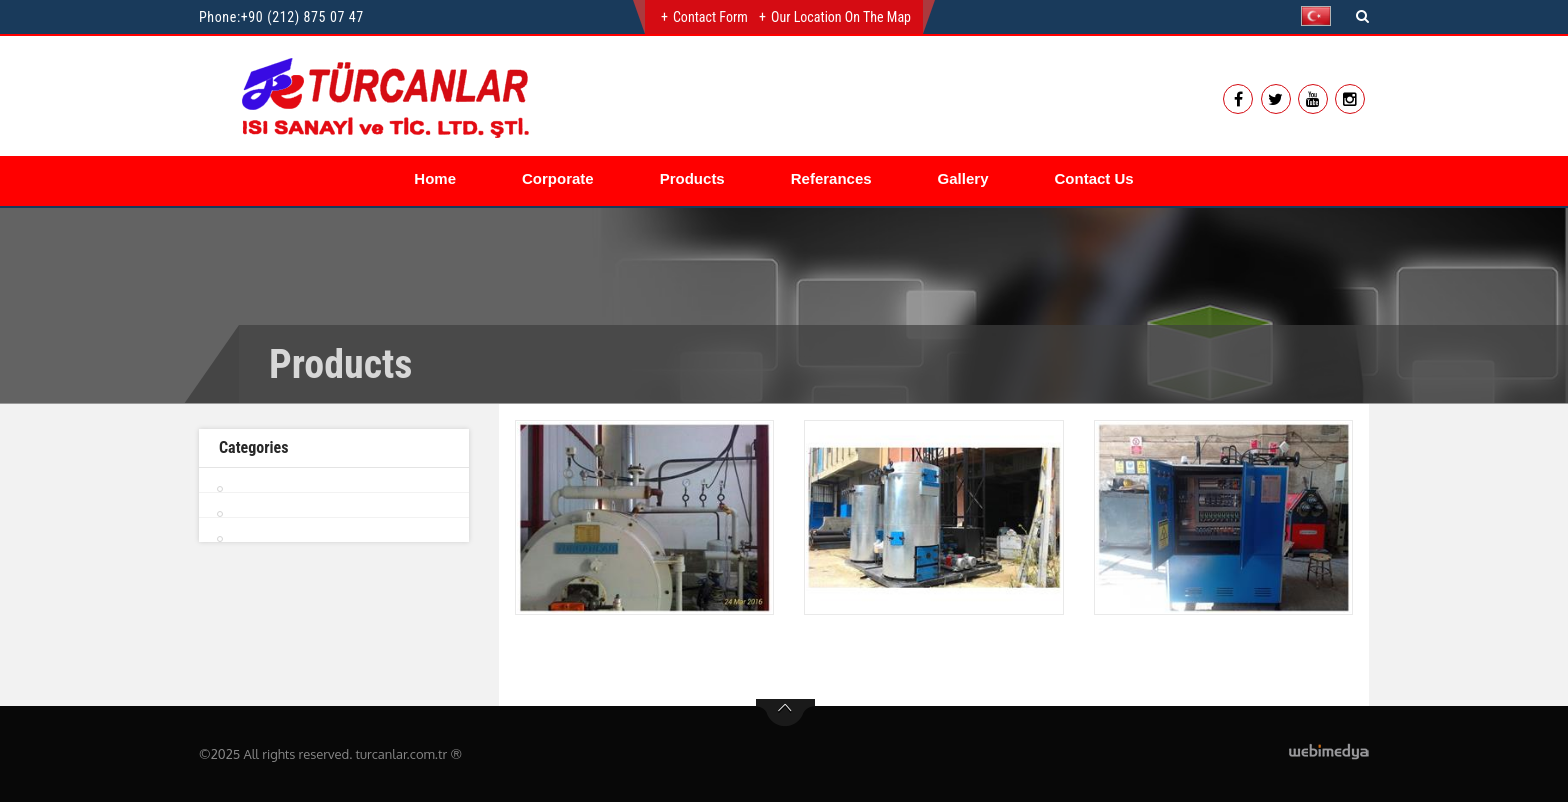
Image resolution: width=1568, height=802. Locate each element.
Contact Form (710, 17)
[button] (1321, 16)
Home (435, 178)
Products (692, 178)
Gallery (963, 178)
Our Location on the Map (841, 17)
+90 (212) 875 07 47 (302, 17)
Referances (831, 178)
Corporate (558, 178)
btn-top (785, 713)
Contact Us (1093, 178)
